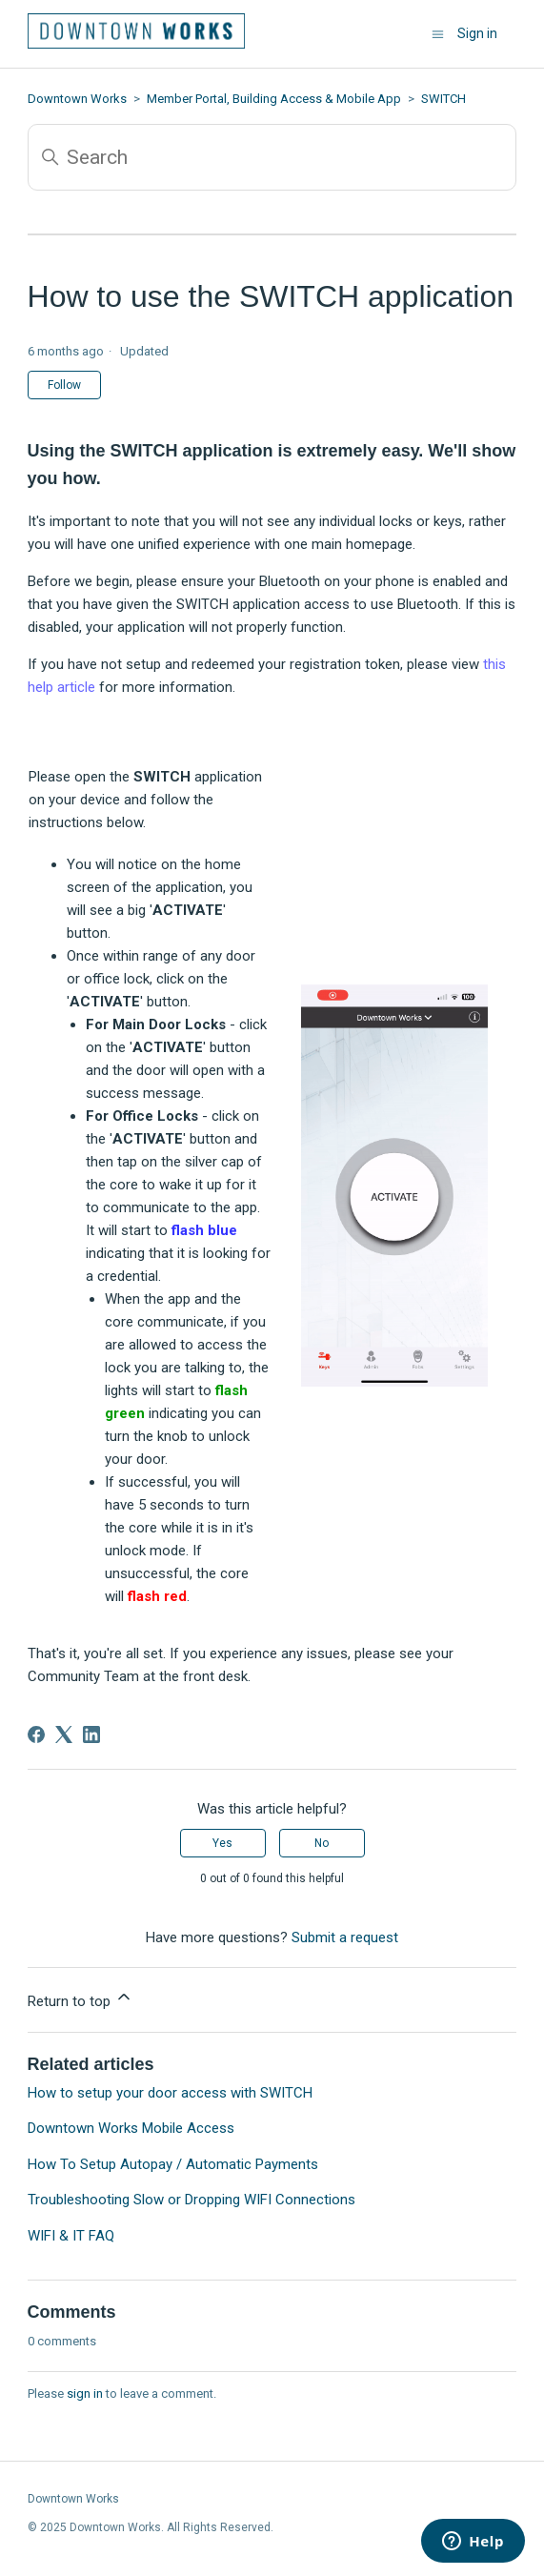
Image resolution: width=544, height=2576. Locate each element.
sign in (85, 2393)
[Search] (272, 157)
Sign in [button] (477, 33)
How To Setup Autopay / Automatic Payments (173, 2164)
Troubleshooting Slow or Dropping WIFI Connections (191, 2199)
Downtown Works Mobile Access (131, 2128)
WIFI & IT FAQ (71, 2235)
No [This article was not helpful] (321, 1843)
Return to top (80, 1998)
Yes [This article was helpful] (222, 1843)
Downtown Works (77, 98)
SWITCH (443, 98)
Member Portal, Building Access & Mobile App (274, 98)
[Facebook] (36, 1734)
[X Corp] (63, 1734)
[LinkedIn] (91, 1734)
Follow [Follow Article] (64, 385)
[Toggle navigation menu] (438, 34)
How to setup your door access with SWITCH (170, 2092)
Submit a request (345, 1937)
